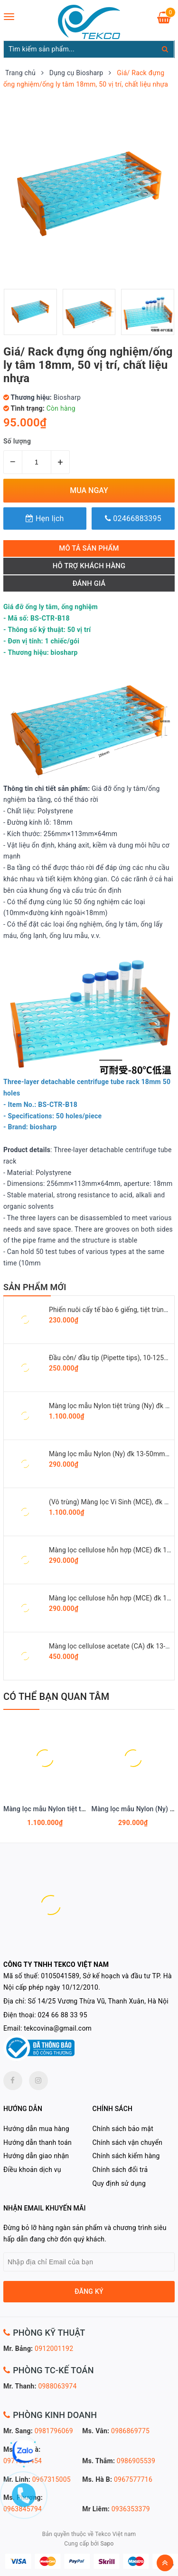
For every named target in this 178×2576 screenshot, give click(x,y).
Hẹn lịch (45, 518)
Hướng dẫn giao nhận (36, 2156)
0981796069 (54, 2431)
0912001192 (54, 2348)
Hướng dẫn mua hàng (36, 2128)
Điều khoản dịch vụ (32, 2169)
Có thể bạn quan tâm (56, 1696)
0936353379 (131, 2509)
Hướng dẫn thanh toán (37, 2142)
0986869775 (130, 2431)
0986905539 (136, 2461)
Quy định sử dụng (119, 2183)
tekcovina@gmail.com (58, 2028)
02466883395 (133, 518)
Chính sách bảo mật (123, 2128)
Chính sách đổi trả (120, 2169)
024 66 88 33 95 (62, 2015)
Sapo (106, 2543)
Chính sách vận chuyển (128, 2142)
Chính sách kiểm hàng (126, 2156)
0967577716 (133, 2479)
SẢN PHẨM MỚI (34, 1287)
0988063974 (57, 2386)
